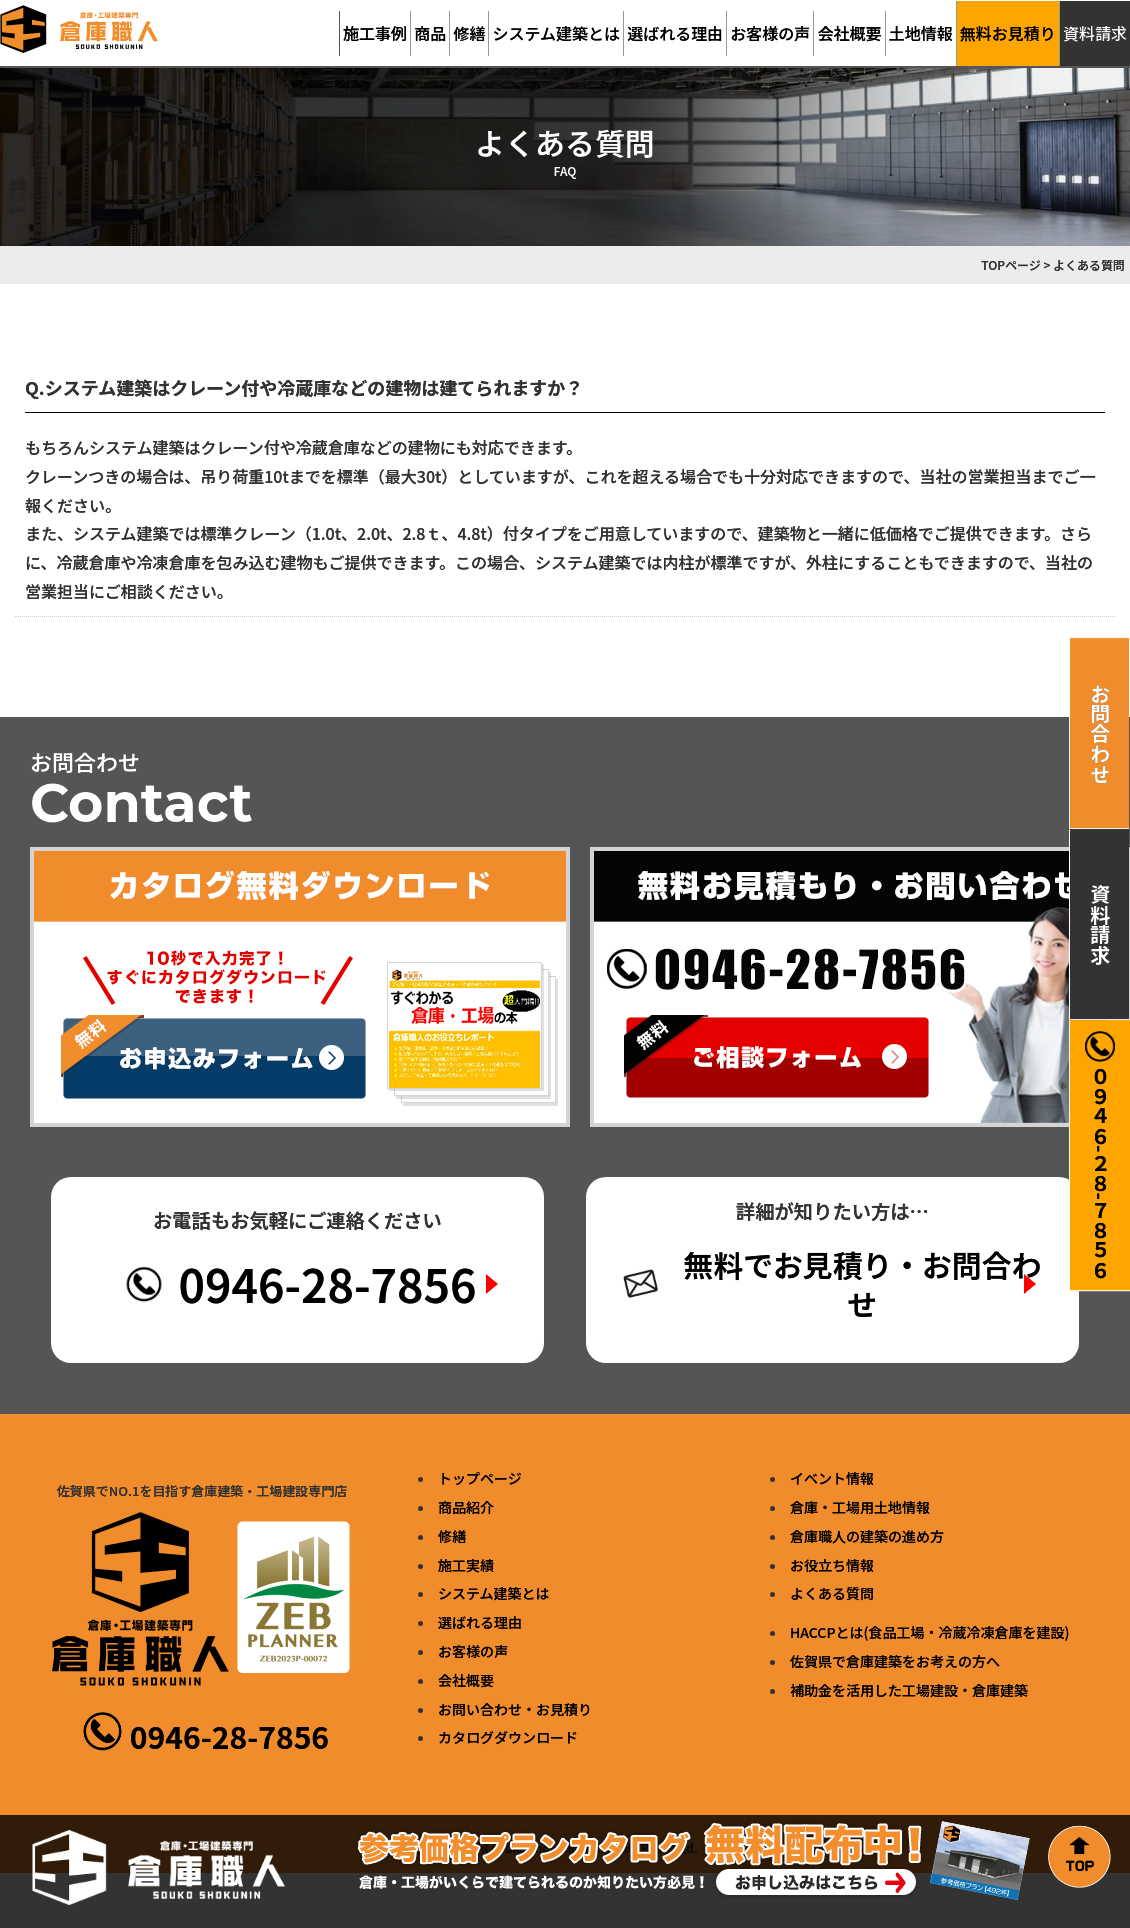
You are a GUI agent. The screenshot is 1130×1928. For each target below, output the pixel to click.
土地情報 (921, 33)
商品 (430, 33)
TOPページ (1011, 264)
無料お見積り (1008, 33)
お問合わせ (1100, 733)
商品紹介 (466, 1508)
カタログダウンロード (508, 1738)
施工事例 (375, 33)
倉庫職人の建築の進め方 (867, 1536)
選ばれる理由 (675, 33)
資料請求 (1100, 924)
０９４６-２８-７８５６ (1100, 1155)
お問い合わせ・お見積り (515, 1709)
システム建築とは (557, 33)
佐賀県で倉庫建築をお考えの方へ (895, 1662)
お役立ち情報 (832, 1565)
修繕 (469, 33)
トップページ (480, 1479)
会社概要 (850, 33)
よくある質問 (832, 1594)
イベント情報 (832, 1479)
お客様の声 (770, 33)
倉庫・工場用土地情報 (860, 1508)
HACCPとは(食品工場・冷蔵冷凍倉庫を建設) (929, 1633)
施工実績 (466, 1565)
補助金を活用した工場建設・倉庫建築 (909, 1690)
